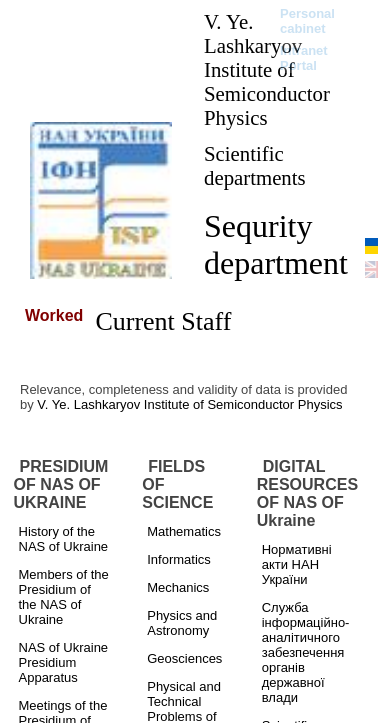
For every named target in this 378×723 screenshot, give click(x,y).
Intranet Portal (304, 58)
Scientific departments (255, 165)
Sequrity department (276, 244)
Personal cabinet (307, 21)
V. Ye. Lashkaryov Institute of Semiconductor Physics (267, 69)
